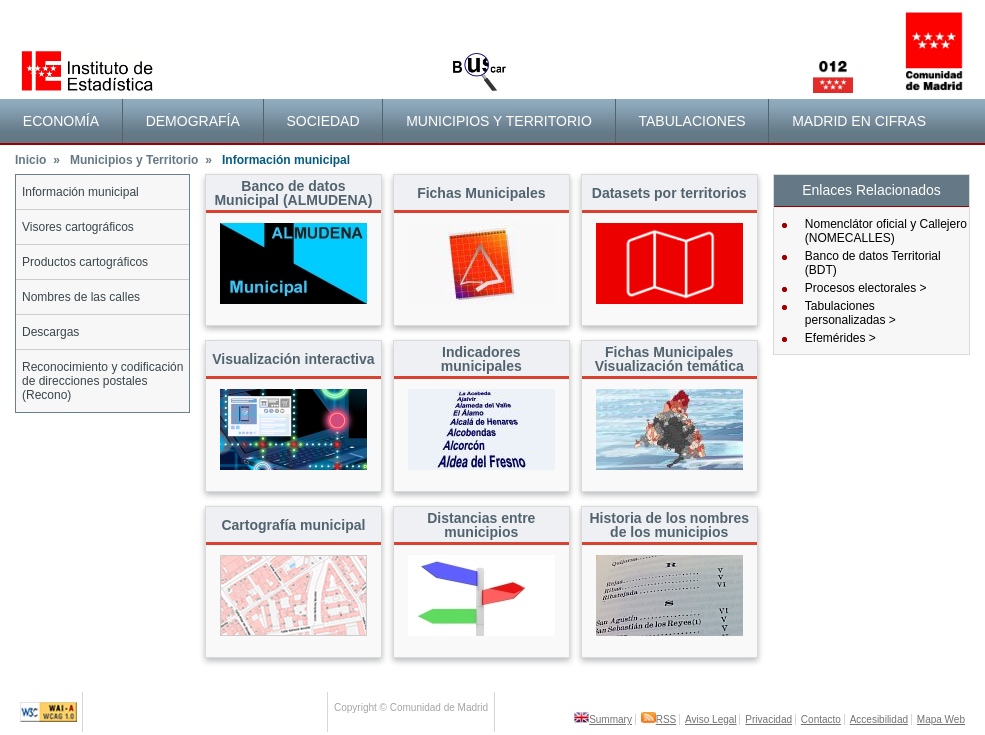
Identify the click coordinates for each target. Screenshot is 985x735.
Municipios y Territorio (499, 121)
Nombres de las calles (81, 297)
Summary (603, 719)
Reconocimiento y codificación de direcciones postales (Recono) (102, 381)
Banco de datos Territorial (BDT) (873, 263)
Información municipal (80, 192)
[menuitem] (61, 121)
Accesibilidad (879, 719)
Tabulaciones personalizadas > (850, 313)
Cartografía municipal (293, 525)
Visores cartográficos (78, 227)
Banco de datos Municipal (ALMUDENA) (293, 193)
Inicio (37, 160)
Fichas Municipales (481, 193)
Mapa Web (941, 719)
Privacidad (768, 719)
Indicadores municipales (481, 359)
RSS (659, 719)
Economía (61, 121)
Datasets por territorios (669, 193)
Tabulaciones (691, 121)
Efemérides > (840, 338)
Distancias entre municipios (481, 525)
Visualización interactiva (293, 359)
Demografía (193, 121)
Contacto (821, 719)
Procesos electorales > (866, 288)
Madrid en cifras (859, 121)
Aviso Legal (711, 719)
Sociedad (322, 121)
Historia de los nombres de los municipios (668, 525)
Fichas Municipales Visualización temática (669, 359)
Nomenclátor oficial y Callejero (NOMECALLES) (886, 231)
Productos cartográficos (85, 262)
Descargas (50, 332)
